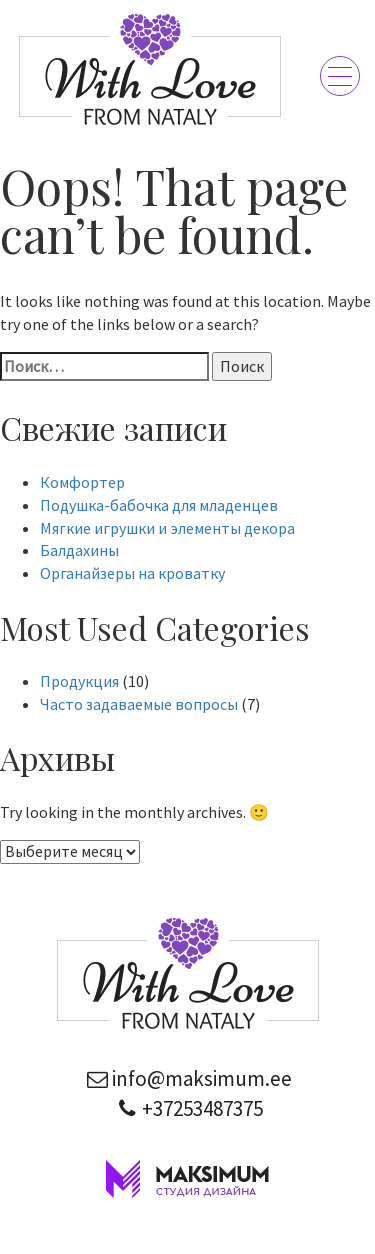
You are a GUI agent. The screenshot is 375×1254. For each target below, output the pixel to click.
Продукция (79, 681)
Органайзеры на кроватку (132, 573)
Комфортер (82, 482)
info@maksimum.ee (187, 1078)
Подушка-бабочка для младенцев (159, 505)
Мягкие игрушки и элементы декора (167, 528)
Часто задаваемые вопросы (139, 704)
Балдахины (79, 550)
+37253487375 (187, 1108)
